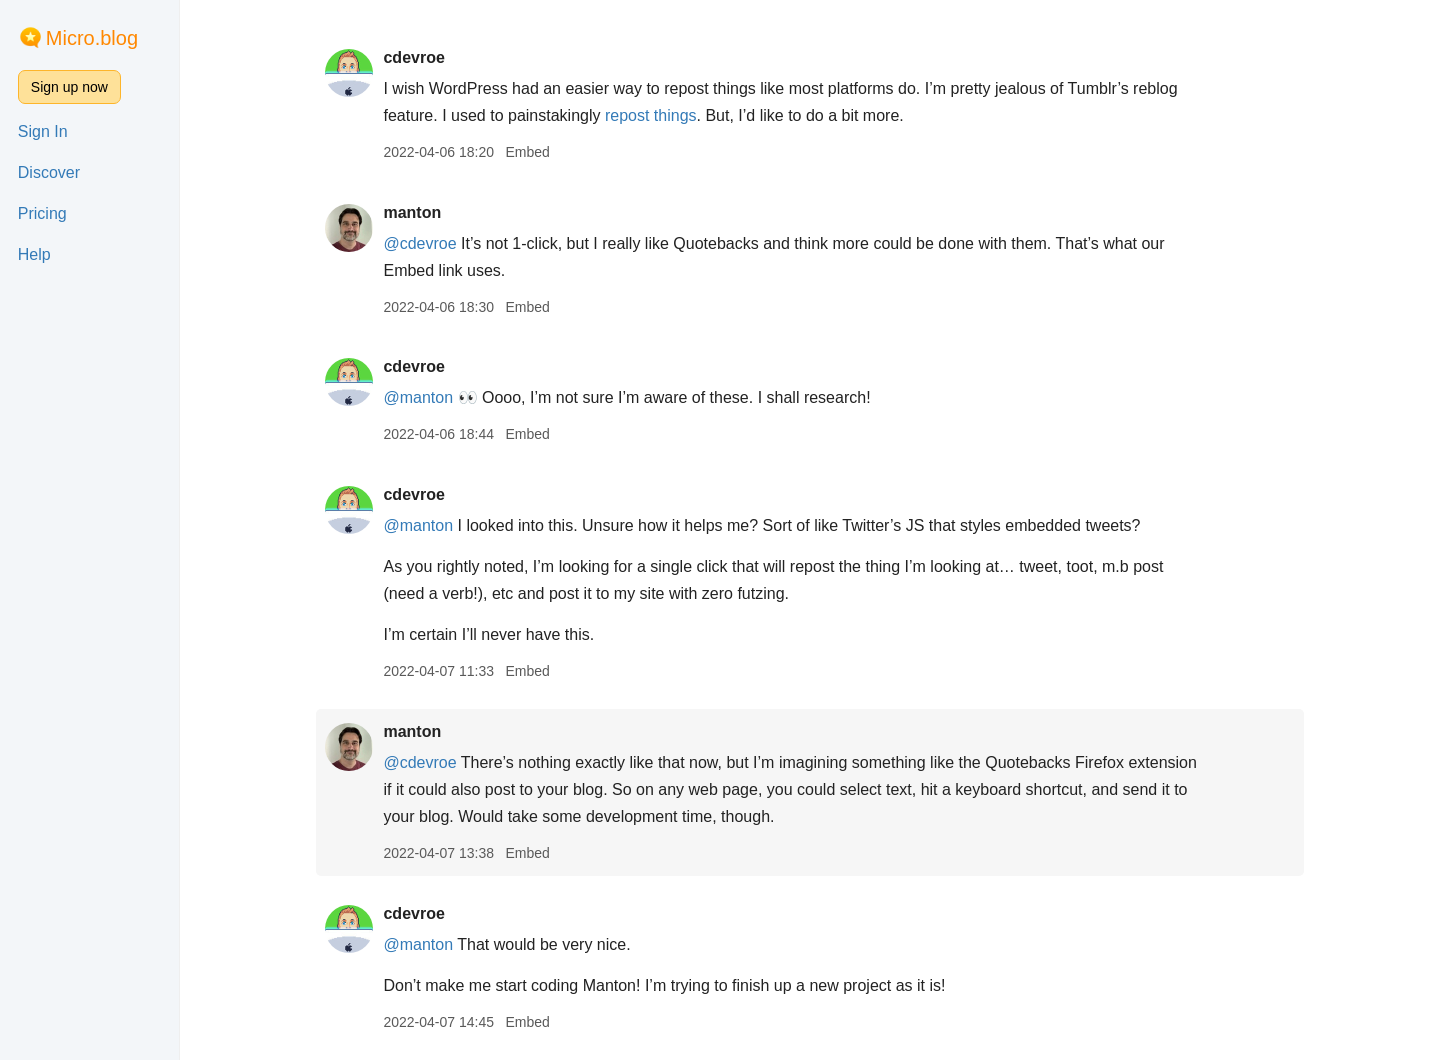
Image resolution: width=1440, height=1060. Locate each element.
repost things (651, 115)
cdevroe (413, 57)
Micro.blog (92, 38)
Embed (527, 152)
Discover (49, 172)
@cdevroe (419, 243)
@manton (418, 397)
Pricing (42, 213)
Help (34, 254)
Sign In (43, 131)
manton (412, 212)
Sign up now (69, 87)
